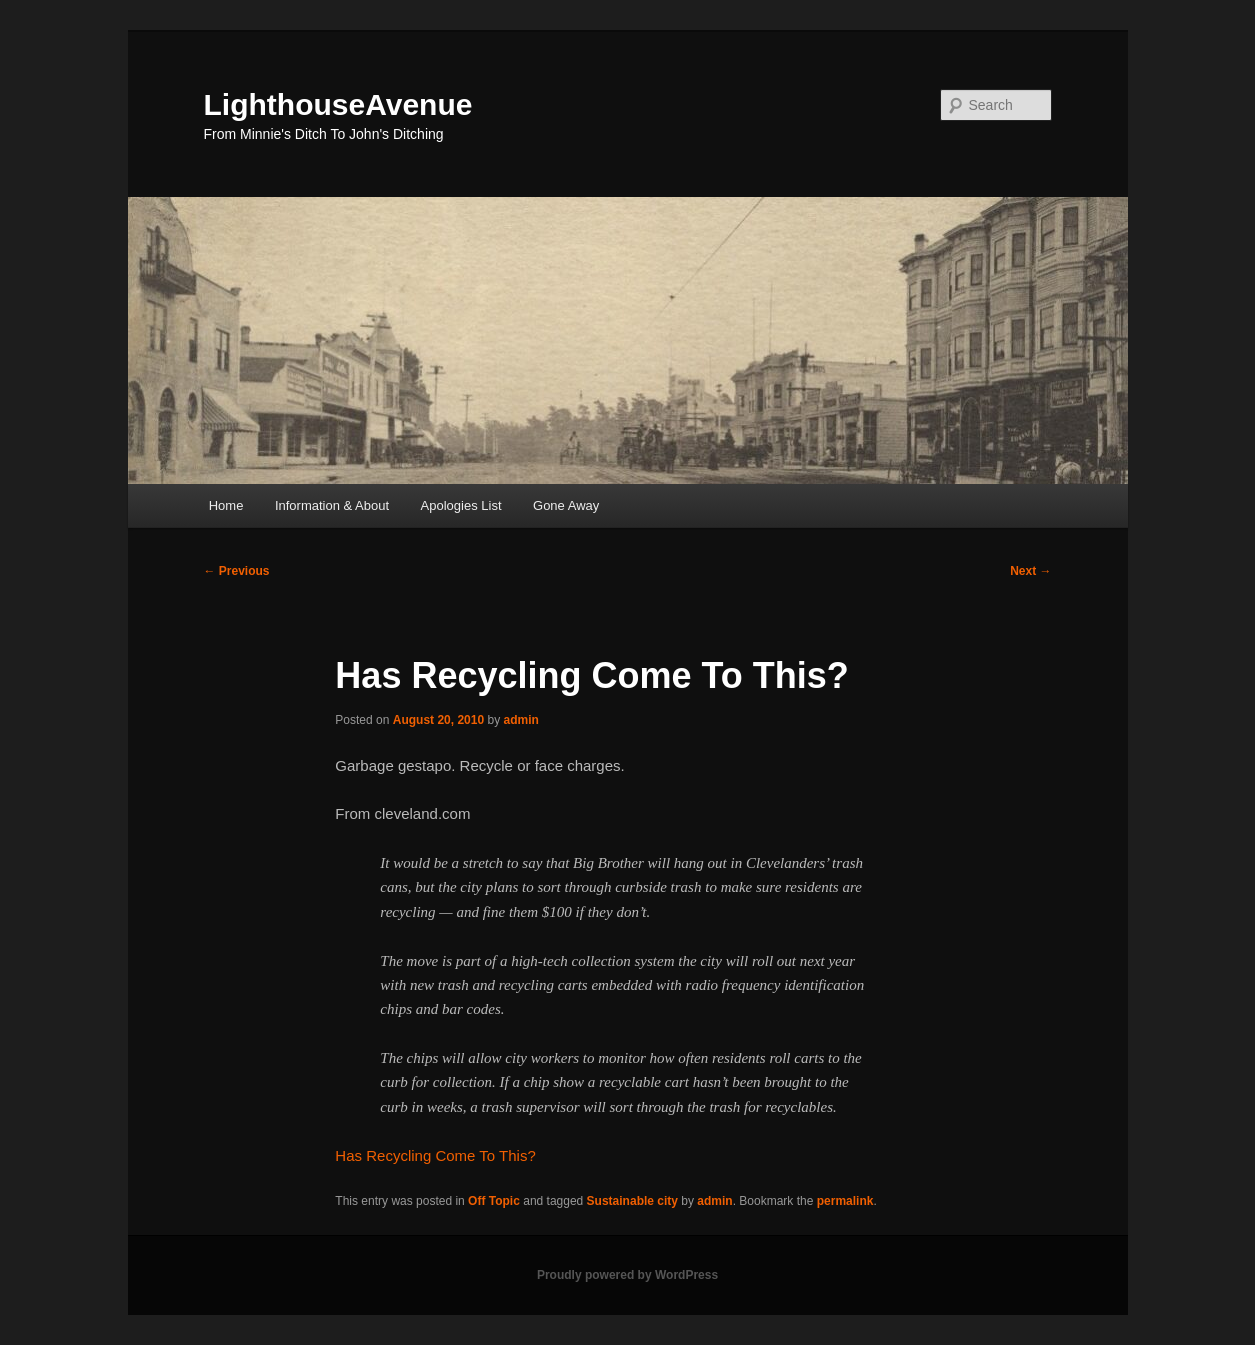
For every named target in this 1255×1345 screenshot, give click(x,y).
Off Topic (494, 1201)
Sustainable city (632, 1201)
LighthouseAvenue (338, 104)
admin (520, 720)
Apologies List (461, 505)
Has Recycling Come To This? (435, 1155)
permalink (845, 1201)
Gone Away (566, 505)
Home (226, 505)
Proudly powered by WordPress (627, 1275)
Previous (237, 571)
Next (1030, 571)
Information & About (332, 505)
